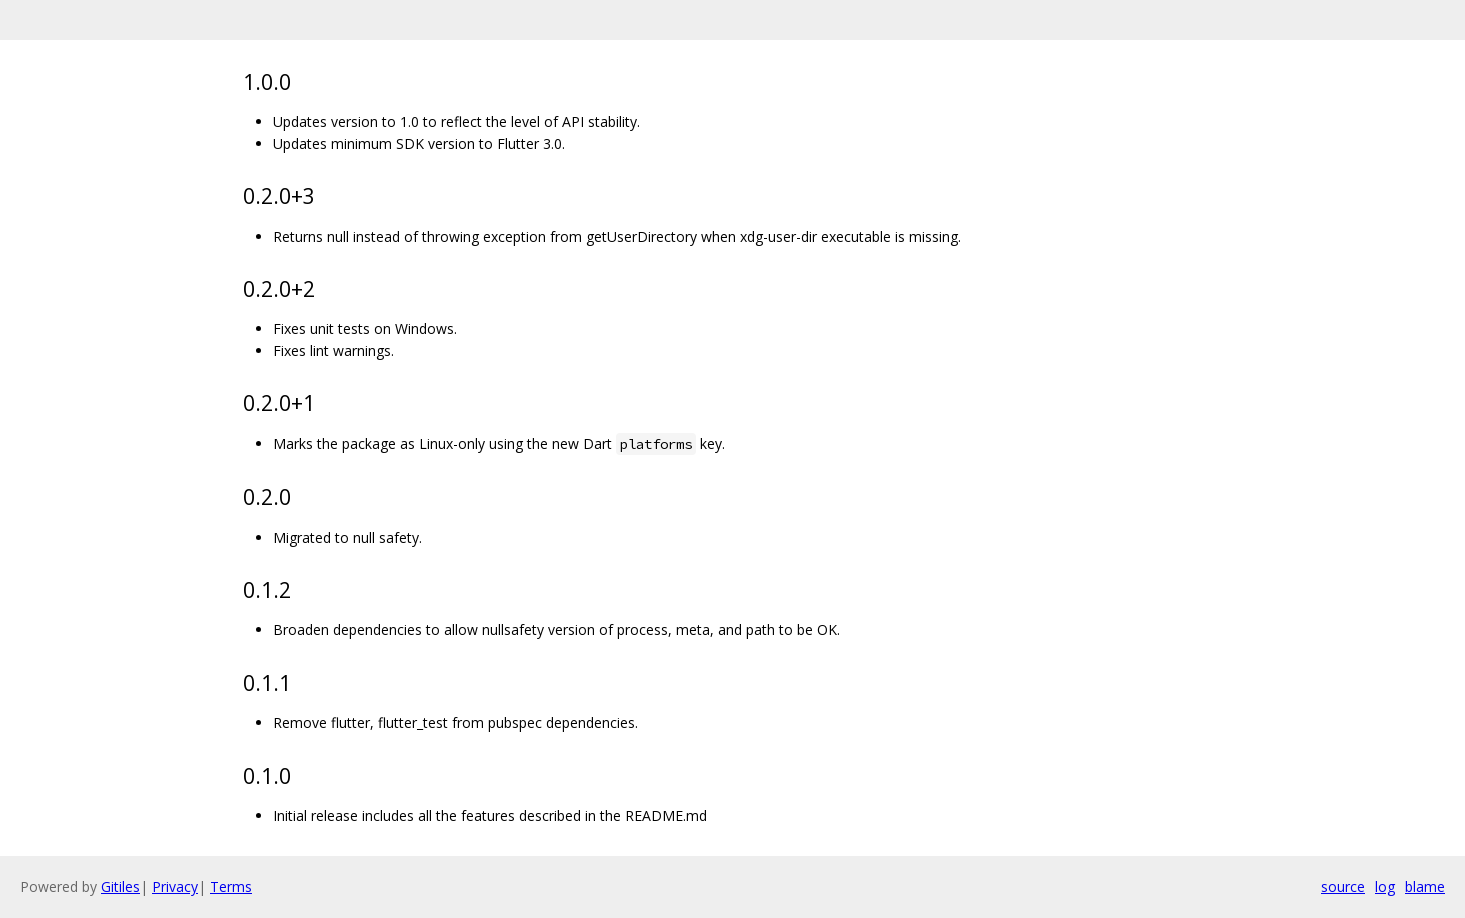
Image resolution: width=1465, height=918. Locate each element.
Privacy (175, 886)
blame (1425, 886)
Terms (231, 886)
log (1385, 886)
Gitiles (120, 886)
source (1343, 886)
